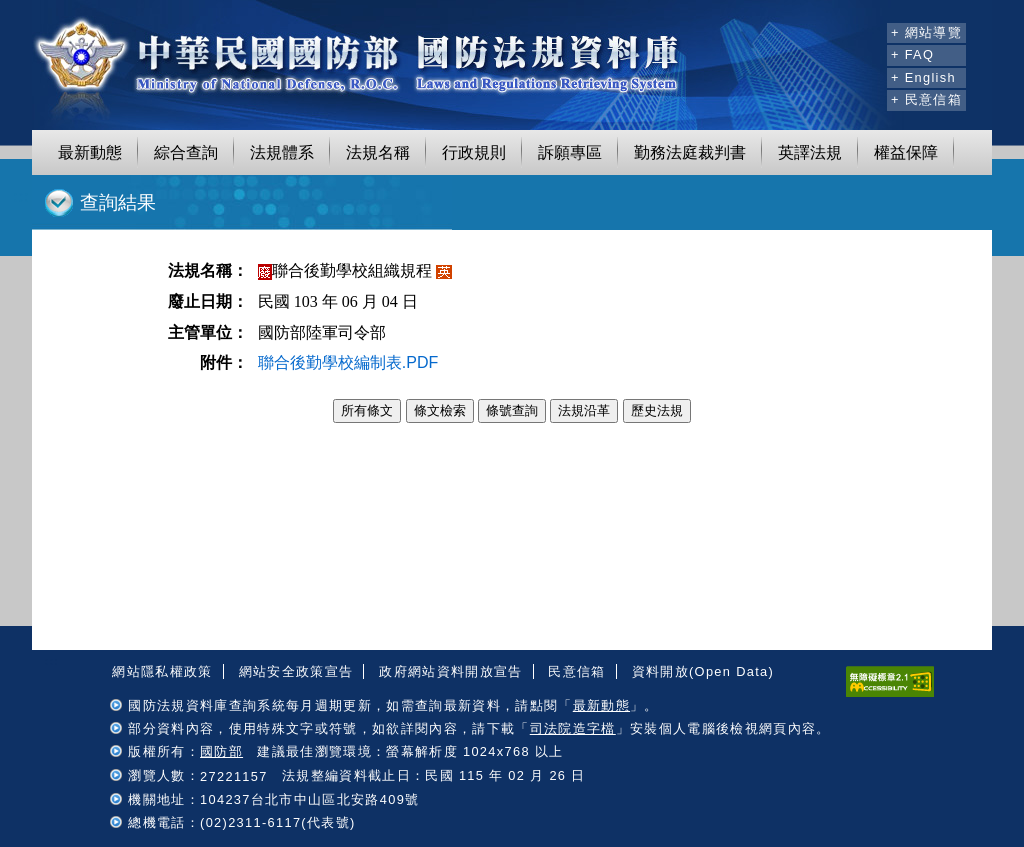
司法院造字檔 (573, 728)
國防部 (221, 751)
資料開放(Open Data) (703, 671)
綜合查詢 (186, 152)
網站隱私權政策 (162, 671)
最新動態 (90, 152)
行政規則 (474, 152)
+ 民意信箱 (926, 99)
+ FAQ (912, 54)
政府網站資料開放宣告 (450, 671)
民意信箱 (576, 671)
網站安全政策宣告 (296, 671)
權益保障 (906, 152)
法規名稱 (378, 152)
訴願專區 (570, 152)
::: (868, 30)
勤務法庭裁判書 (690, 152)
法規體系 (282, 152)
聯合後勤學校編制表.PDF (348, 362)
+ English (923, 77)
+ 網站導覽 (926, 32)
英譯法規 (810, 152)
